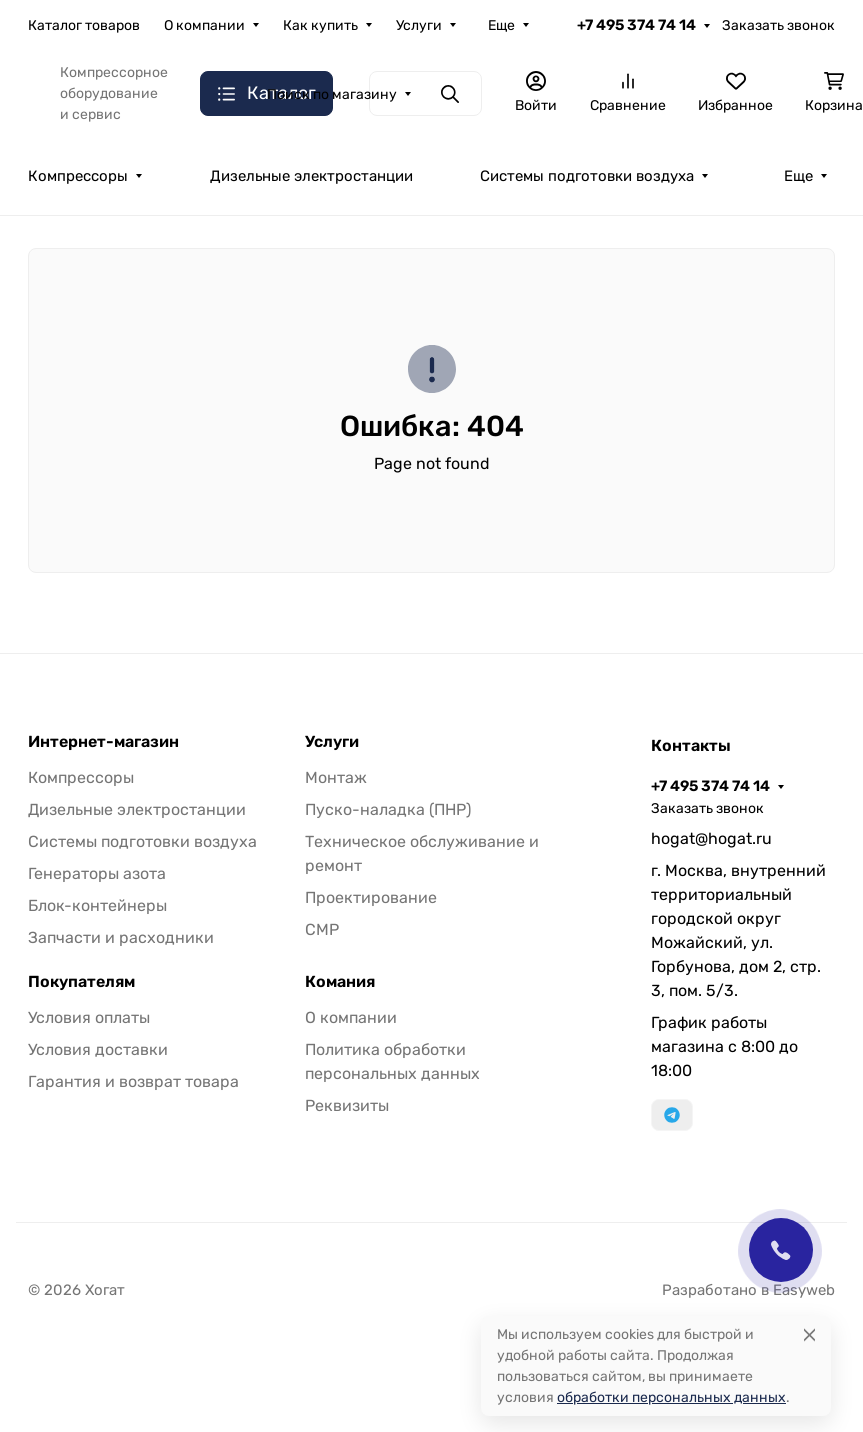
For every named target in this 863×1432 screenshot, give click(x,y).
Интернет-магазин (103, 742)
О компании (204, 25)
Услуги (419, 25)
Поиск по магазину (332, 94)
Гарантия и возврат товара (133, 1081)
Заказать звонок (778, 25)
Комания (340, 982)
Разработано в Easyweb (748, 1290)
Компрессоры (78, 176)
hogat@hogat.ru (711, 838)
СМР (322, 929)
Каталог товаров (84, 25)
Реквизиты (347, 1105)
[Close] (809, 1334)
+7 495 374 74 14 (636, 25)
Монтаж (336, 777)
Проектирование (371, 897)
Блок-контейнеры (97, 905)
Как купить (320, 25)
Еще (501, 25)
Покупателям (81, 982)
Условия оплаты (89, 1017)
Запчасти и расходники (121, 937)
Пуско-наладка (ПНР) (388, 809)
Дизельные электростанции (311, 176)
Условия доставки (98, 1049)
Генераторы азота (97, 873)
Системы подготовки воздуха (587, 176)
